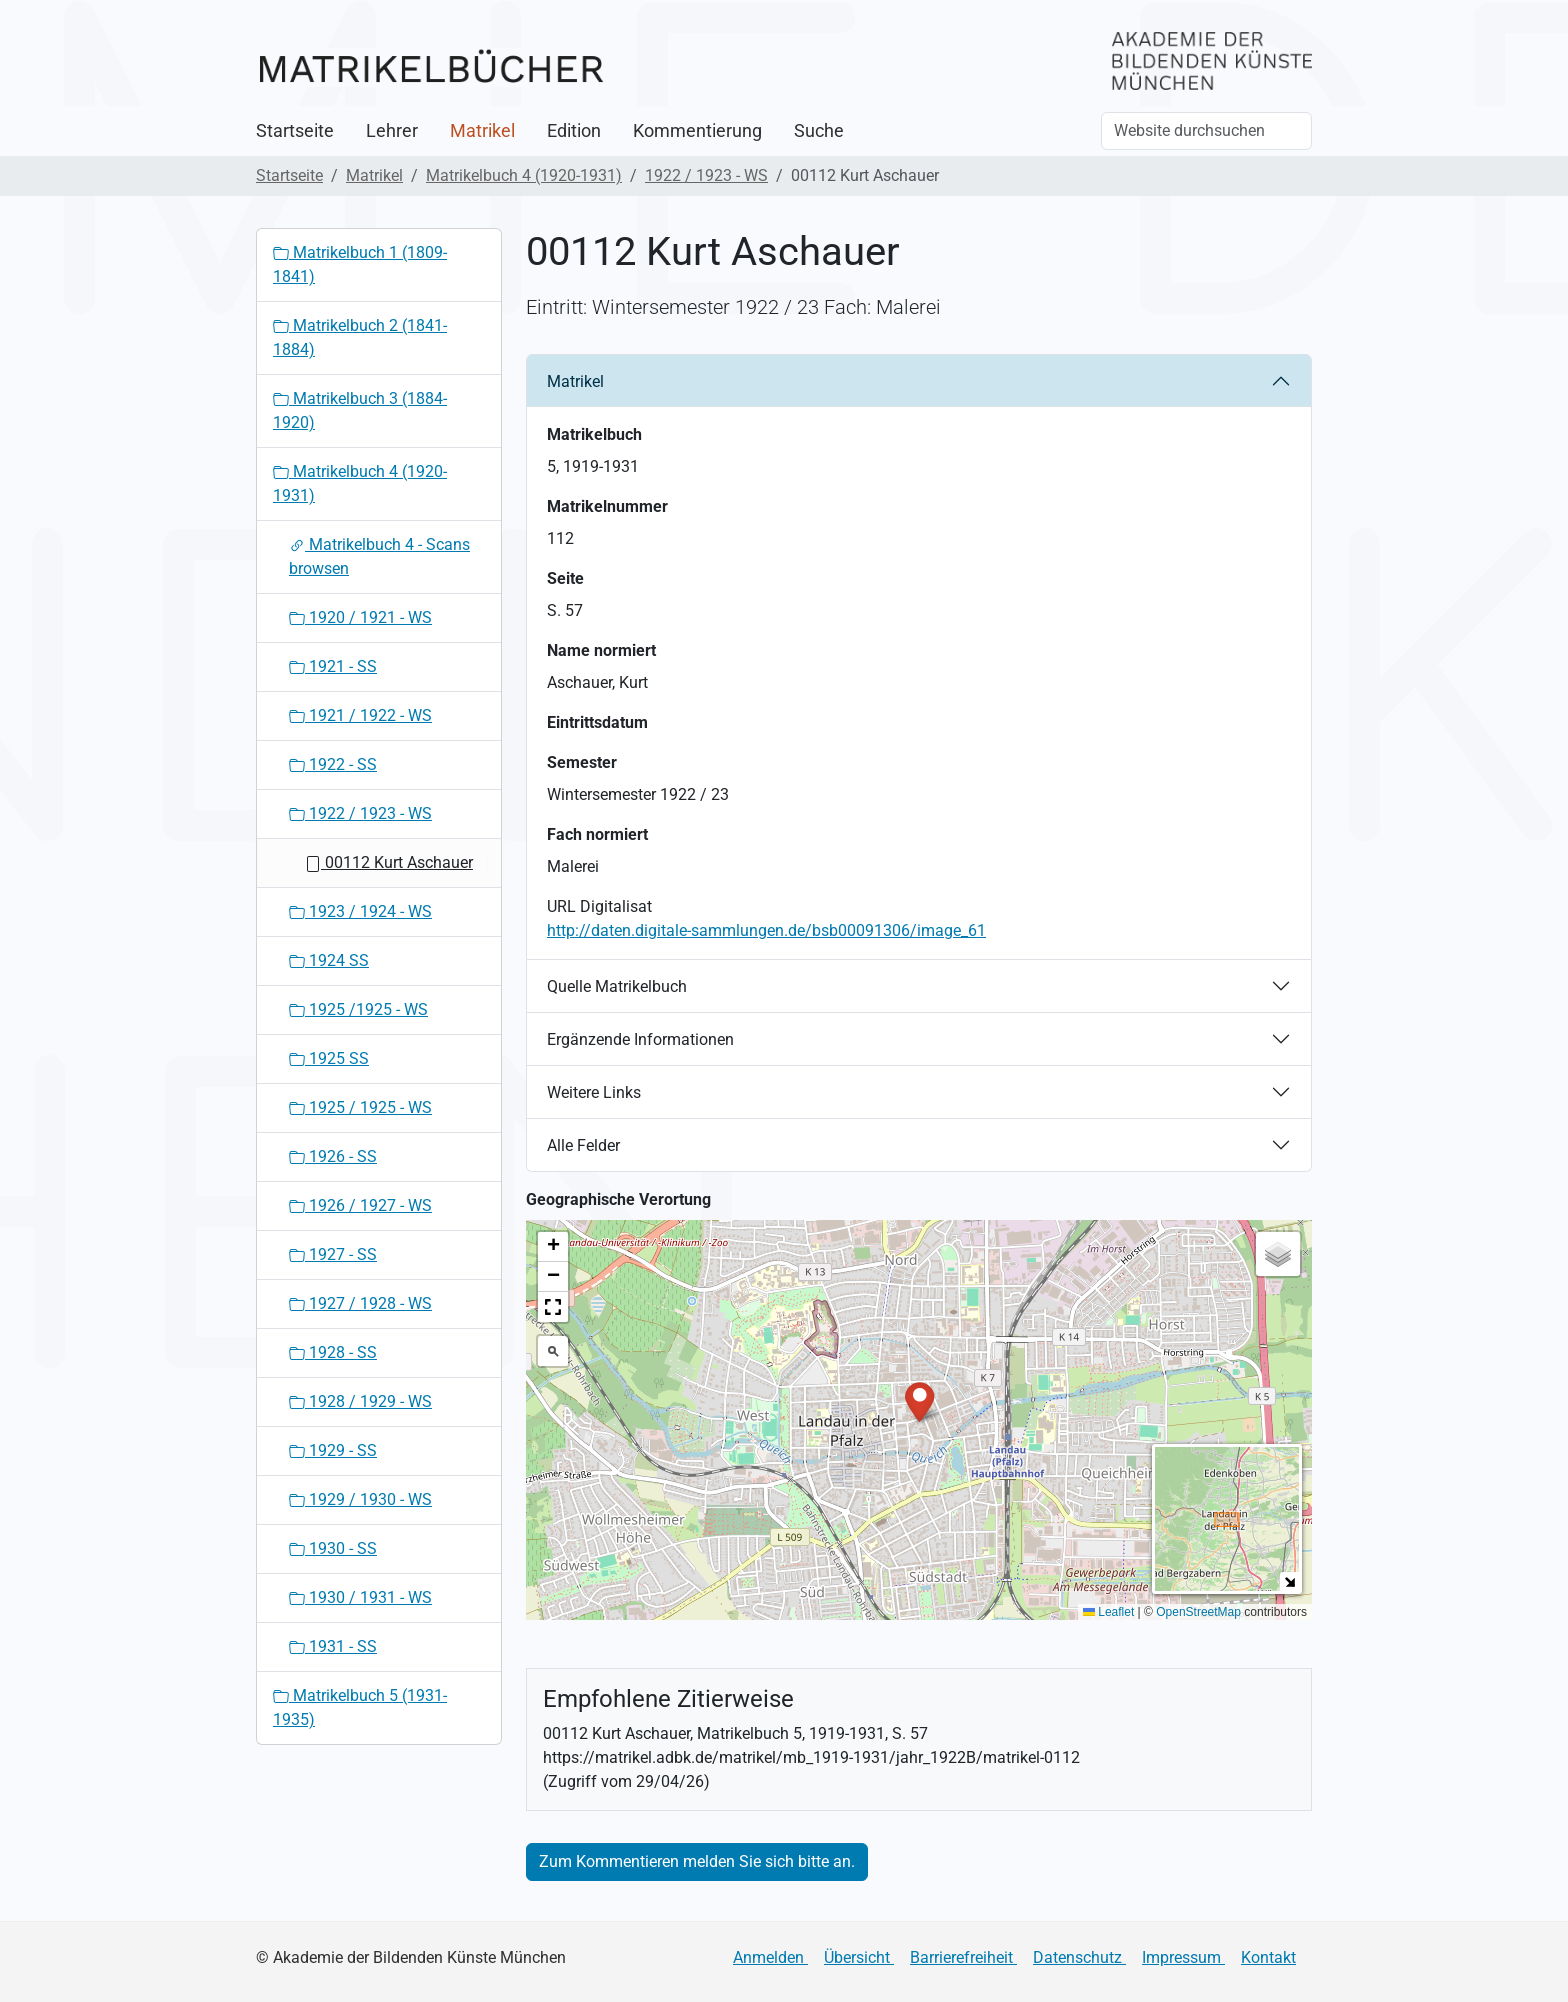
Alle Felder (583, 1145)
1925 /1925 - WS (358, 1009)
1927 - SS (333, 1254)
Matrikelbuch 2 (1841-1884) (360, 337)
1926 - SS (333, 1156)
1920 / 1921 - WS (360, 617)
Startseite (295, 131)
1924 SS (329, 960)
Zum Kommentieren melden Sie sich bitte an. (697, 1861)
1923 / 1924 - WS (360, 911)
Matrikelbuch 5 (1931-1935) (360, 1707)
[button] (919, 1400)
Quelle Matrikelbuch (617, 986)
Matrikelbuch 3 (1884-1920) (360, 410)
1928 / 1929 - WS (360, 1401)
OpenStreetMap (1198, 1612)
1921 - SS (333, 666)
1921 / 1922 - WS (360, 715)
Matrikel (482, 131)
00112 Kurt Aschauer (389, 862)
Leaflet (1108, 1612)
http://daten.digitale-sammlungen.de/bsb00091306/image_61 (766, 930)
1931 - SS (333, 1646)
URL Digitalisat (599, 906)
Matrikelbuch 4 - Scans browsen (379, 556)
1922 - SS (333, 764)
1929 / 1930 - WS (360, 1499)
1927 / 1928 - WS (360, 1303)
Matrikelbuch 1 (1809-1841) (360, 264)
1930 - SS (333, 1548)
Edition (574, 131)
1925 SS (329, 1058)
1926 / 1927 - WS (360, 1205)
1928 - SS (333, 1352)
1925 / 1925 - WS (360, 1107)
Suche (819, 131)
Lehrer (392, 131)
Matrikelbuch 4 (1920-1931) (524, 175)
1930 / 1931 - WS (360, 1597)
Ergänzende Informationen (640, 1039)
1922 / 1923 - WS (706, 175)
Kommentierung (697, 131)
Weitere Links (594, 1092)
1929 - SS (333, 1450)
